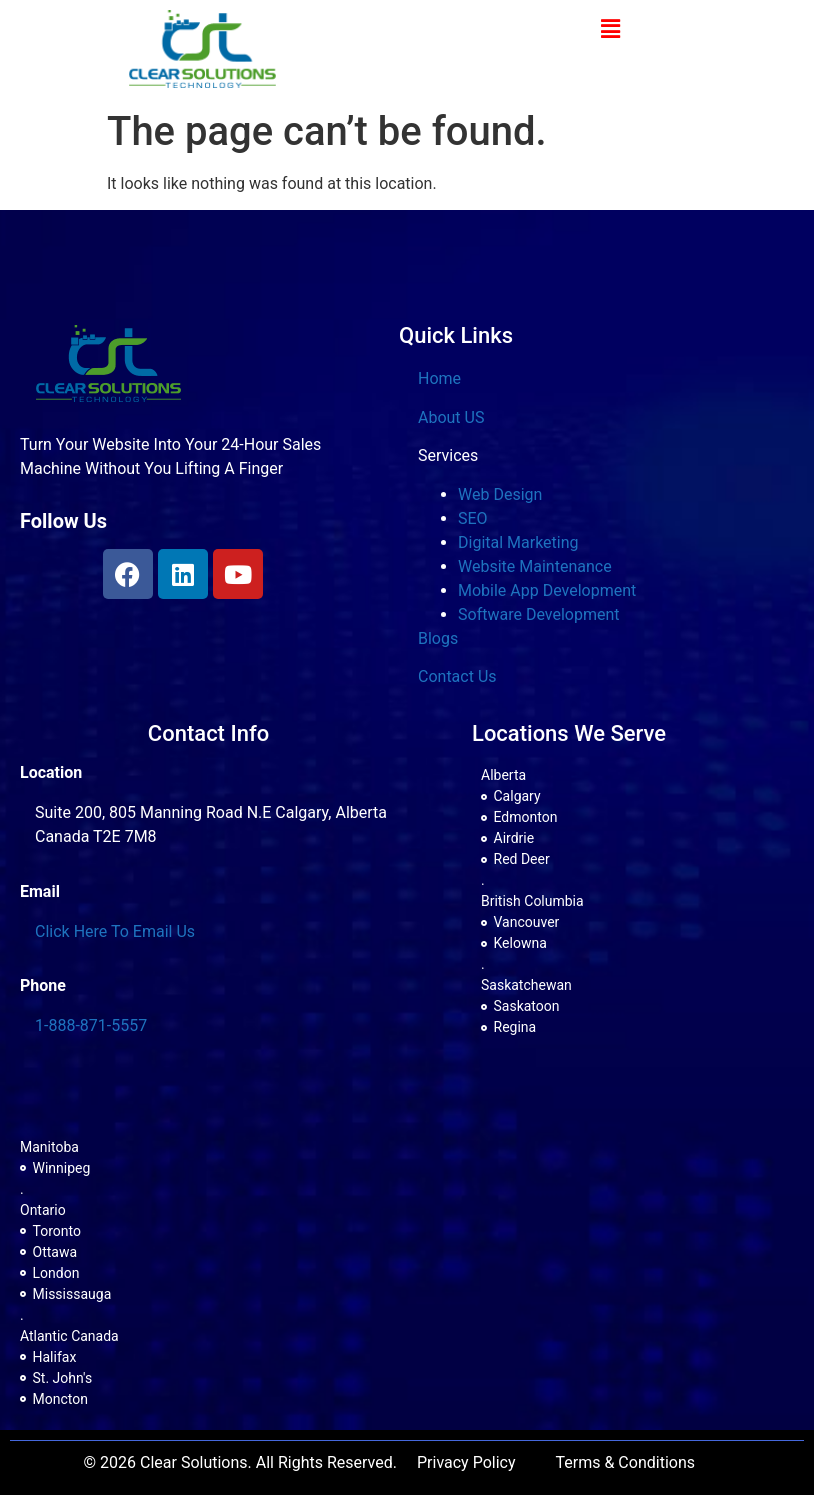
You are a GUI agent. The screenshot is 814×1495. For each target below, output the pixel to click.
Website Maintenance (535, 566)
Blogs (438, 638)
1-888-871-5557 (91, 1025)
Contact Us (457, 676)
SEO (473, 518)
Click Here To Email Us (115, 931)
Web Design (500, 494)
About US (451, 417)
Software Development (538, 614)
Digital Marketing (518, 542)
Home (439, 378)
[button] (610, 29)
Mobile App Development (547, 590)
